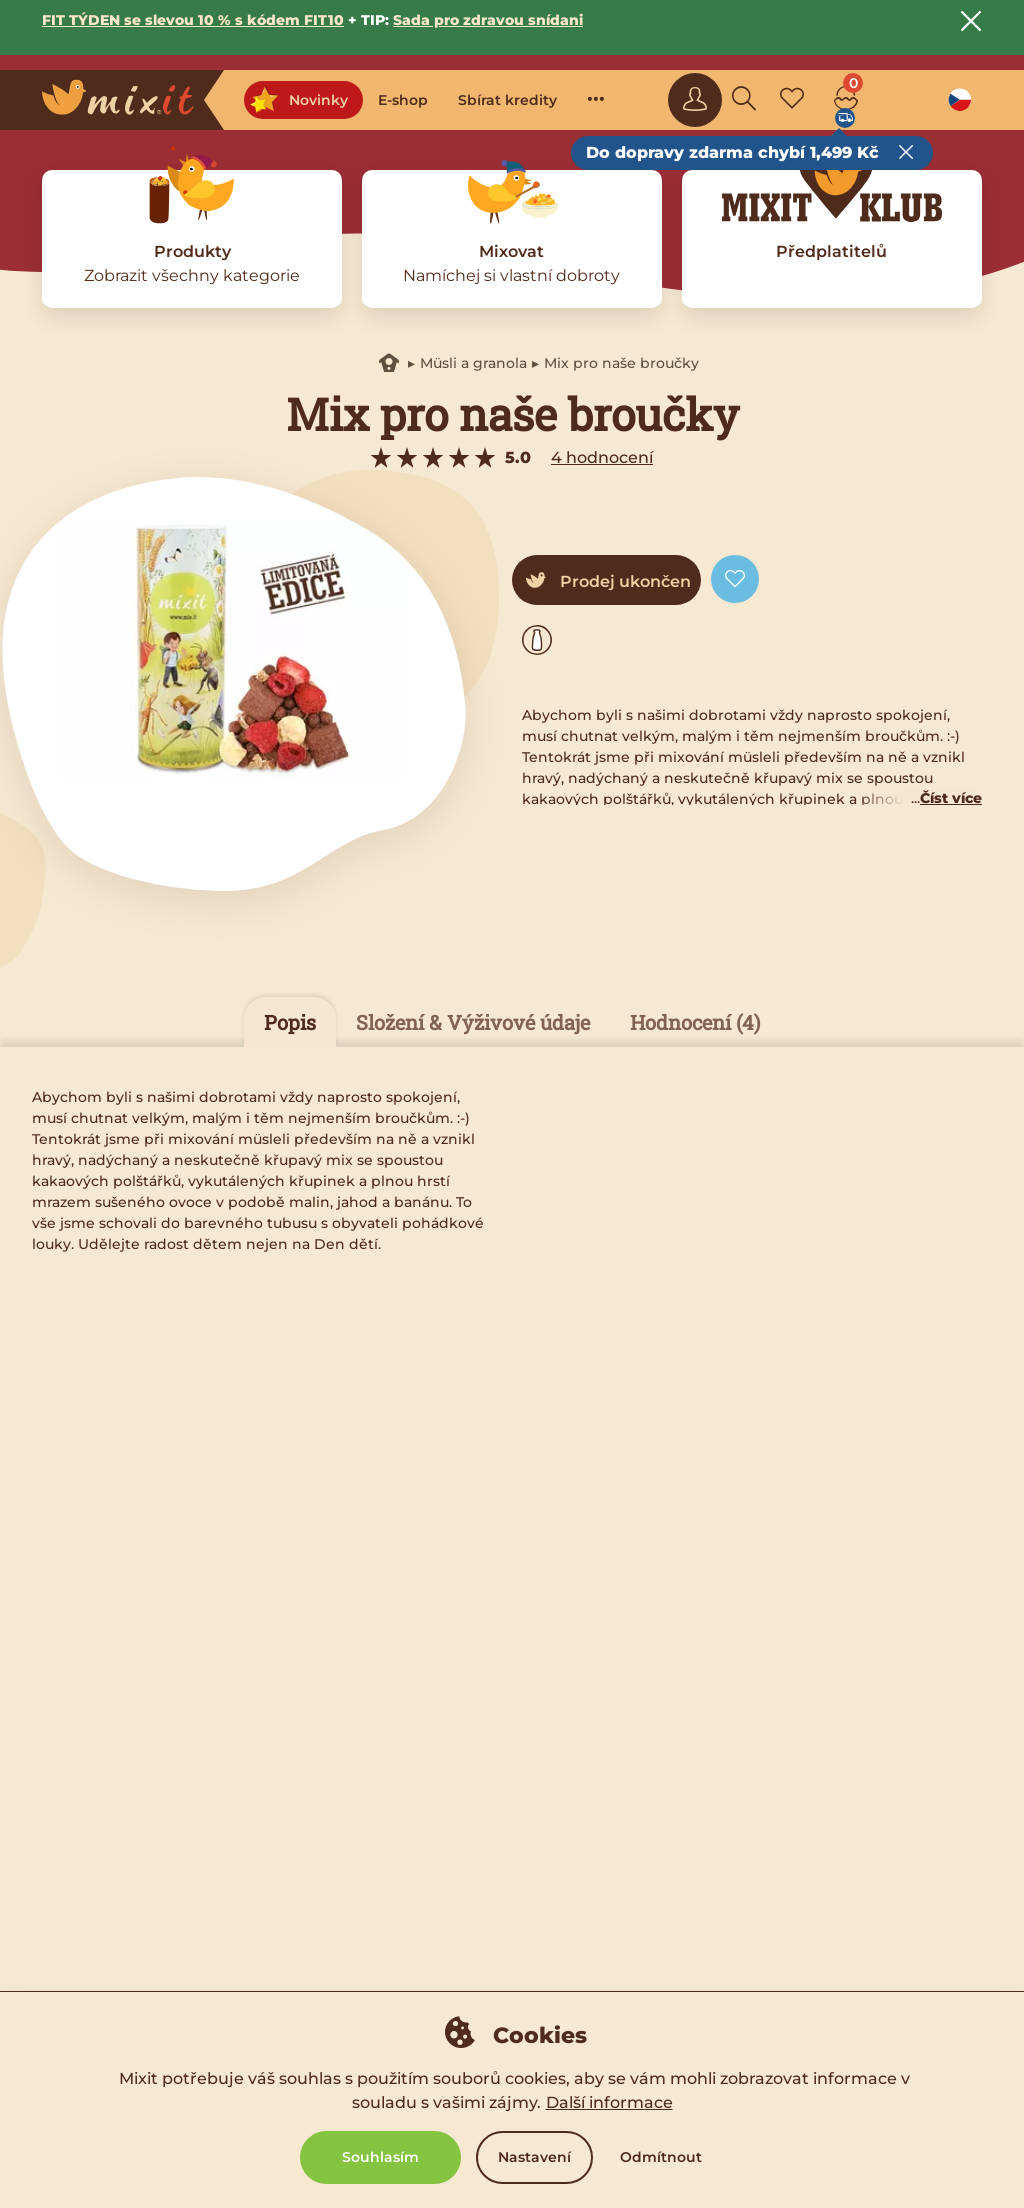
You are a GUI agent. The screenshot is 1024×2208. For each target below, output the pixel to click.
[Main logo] (133, 100)
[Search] (744, 100)
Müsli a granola (473, 363)
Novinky (298, 100)
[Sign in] (695, 100)
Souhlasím (380, 2157)
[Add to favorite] (735, 579)
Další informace (609, 2102)
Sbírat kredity (507, 100)
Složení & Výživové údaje (473, 1022)
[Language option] (960, 100)
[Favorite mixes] (792, 100)
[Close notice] (971, 21)
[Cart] (846, 100)
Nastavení (534, 2157)
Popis (290, 1022)
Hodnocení (695, 1022)
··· (596, 98)
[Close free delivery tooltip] (906, 153)
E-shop (403, 100)
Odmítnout (661, 2157)
